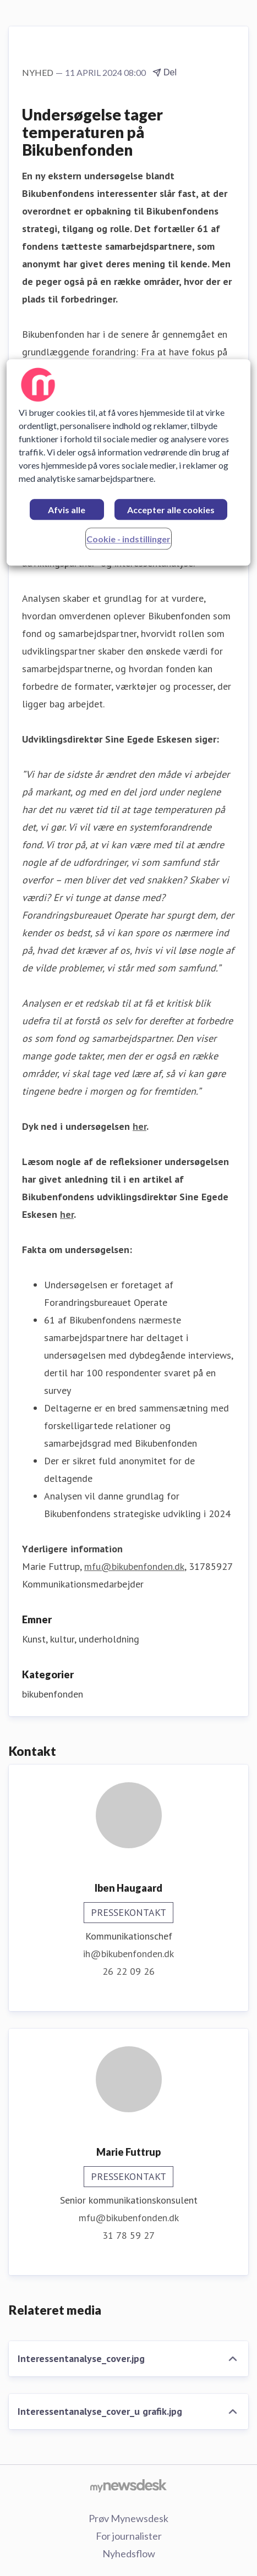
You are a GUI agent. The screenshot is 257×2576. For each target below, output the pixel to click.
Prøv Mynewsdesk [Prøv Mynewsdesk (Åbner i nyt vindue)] (128, 2518)
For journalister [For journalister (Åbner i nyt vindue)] (129, 2536)
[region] (129, 463)
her (139, 1126)
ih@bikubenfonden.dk (128, 1953)
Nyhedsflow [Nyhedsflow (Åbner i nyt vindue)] (128, 2553)
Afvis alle (66, 510)
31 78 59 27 (128, 2235)
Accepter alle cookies (171, 510)
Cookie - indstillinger (128, 539)
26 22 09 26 (128, 1971)
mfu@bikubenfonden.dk (134, 1566)
